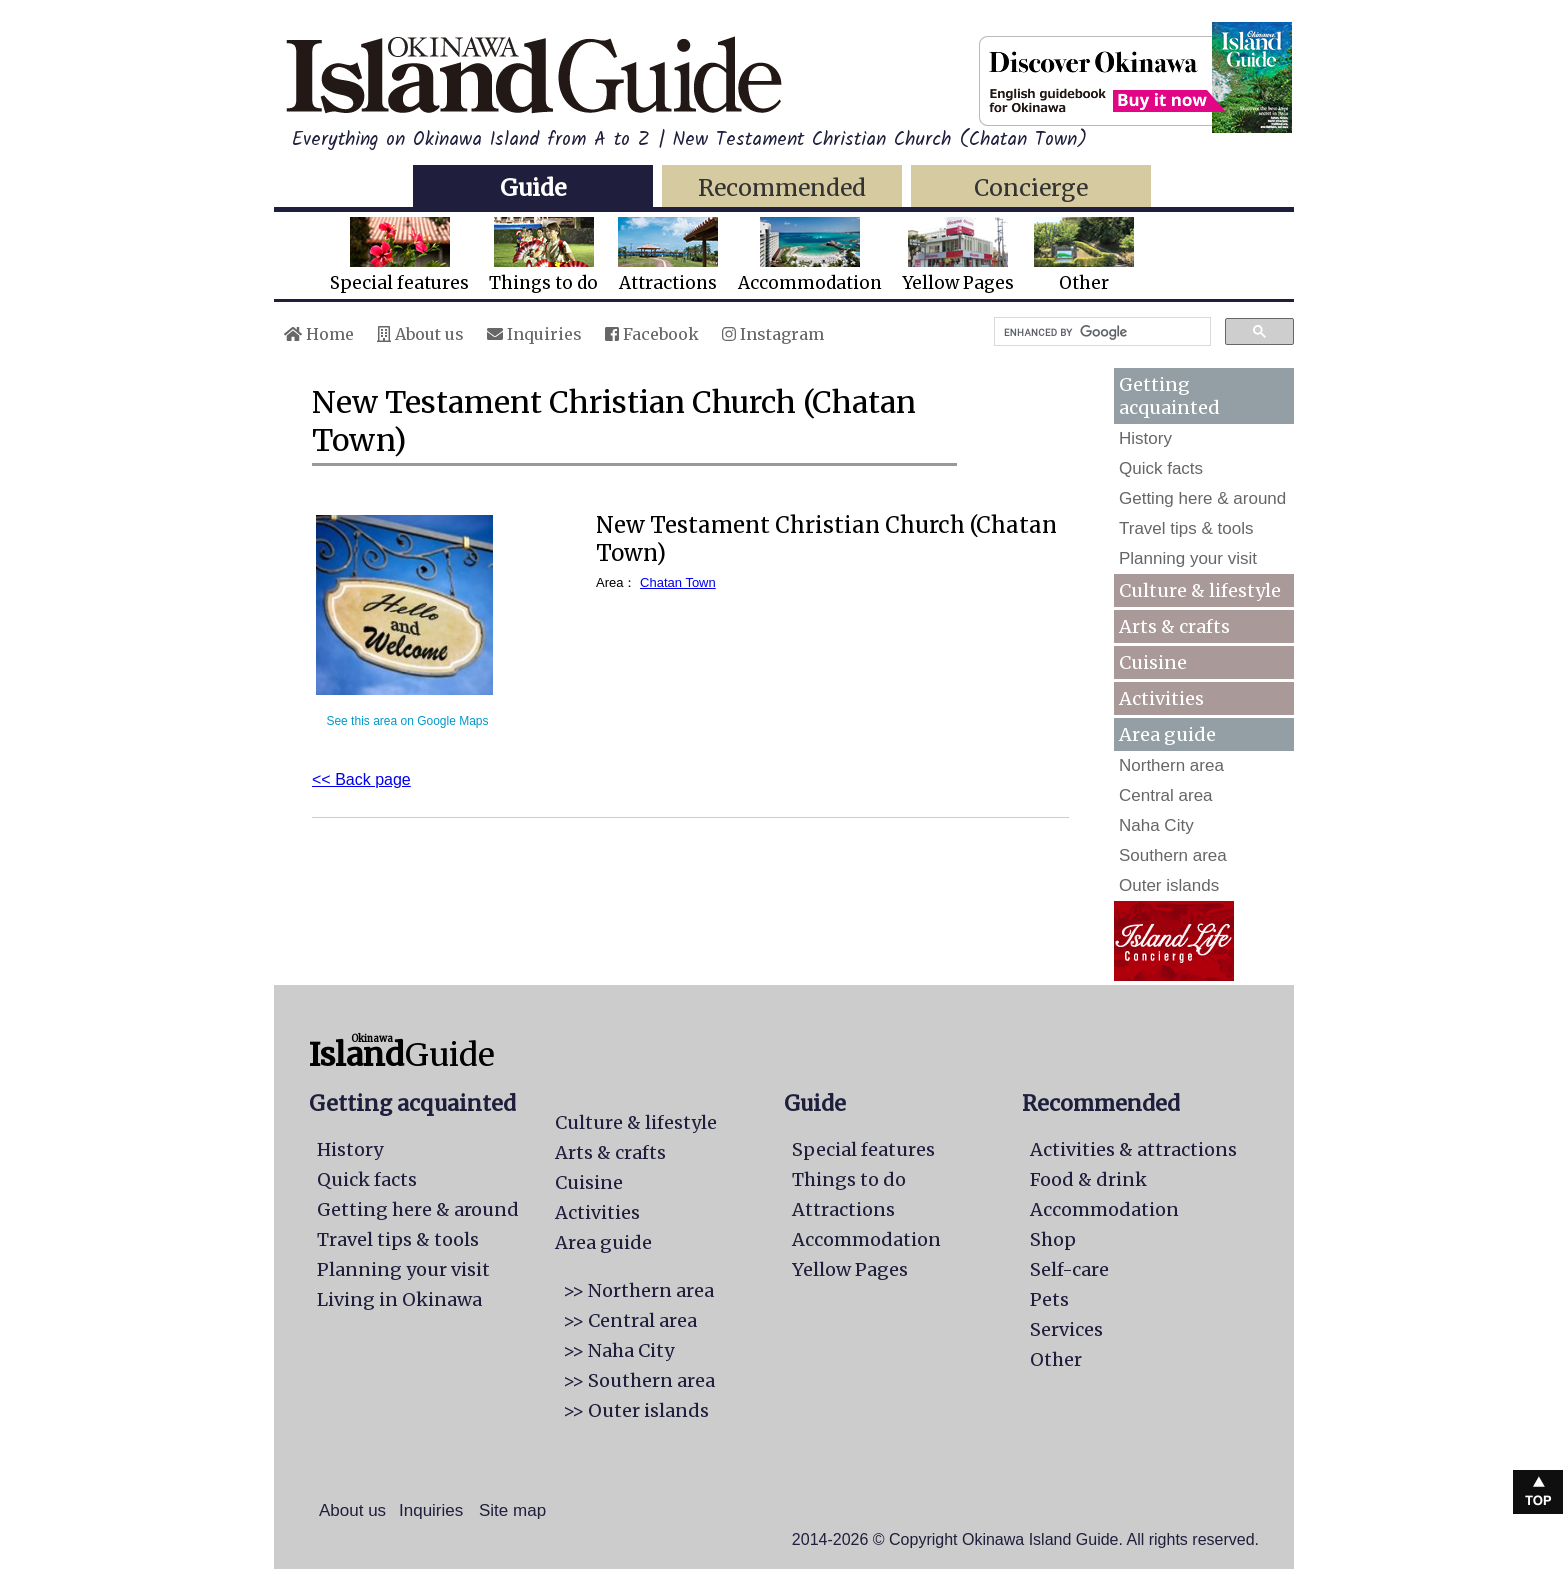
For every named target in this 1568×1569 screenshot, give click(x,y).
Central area (1166, 795)
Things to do (543, 255)
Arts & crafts (1174, 626)
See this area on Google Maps (407, 721)
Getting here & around (1202, 498)
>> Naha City (618, 1350)
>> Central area (630, 1320)
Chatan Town (678, 582)
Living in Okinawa (399, 1299)
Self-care (1069, 1269)
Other (1084, 255)
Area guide (603, 1242)
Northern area (1171, 765)
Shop (1053, 1239)
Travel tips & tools (1186, 528)
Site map (512, 1510)
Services (1066, 1329)
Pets (1049, 1299)
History (1145, 438)
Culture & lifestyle (1200, 590)
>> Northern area (638, 1290)
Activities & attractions (1133, 1149)
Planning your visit (1188, 558)
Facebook (652, 334)
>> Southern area (639, 1380)
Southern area (1173, 855)
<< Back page (361, 779)
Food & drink (1088, 1179)
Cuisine (1153, 662)
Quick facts (1161, 468)
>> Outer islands (636, 1410)
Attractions (668, 255)
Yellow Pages (958, 255)
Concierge (1031, 187)
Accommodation (810, 255)
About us (420, 334)
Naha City (1156, 825)
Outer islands (1169, 885)
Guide (533, 187)
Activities (1161, 698)
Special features (399, 255)
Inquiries (534, 334)
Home (319, 334)
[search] (1100, 332)
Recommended (782, 187)
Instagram (773, 334)
